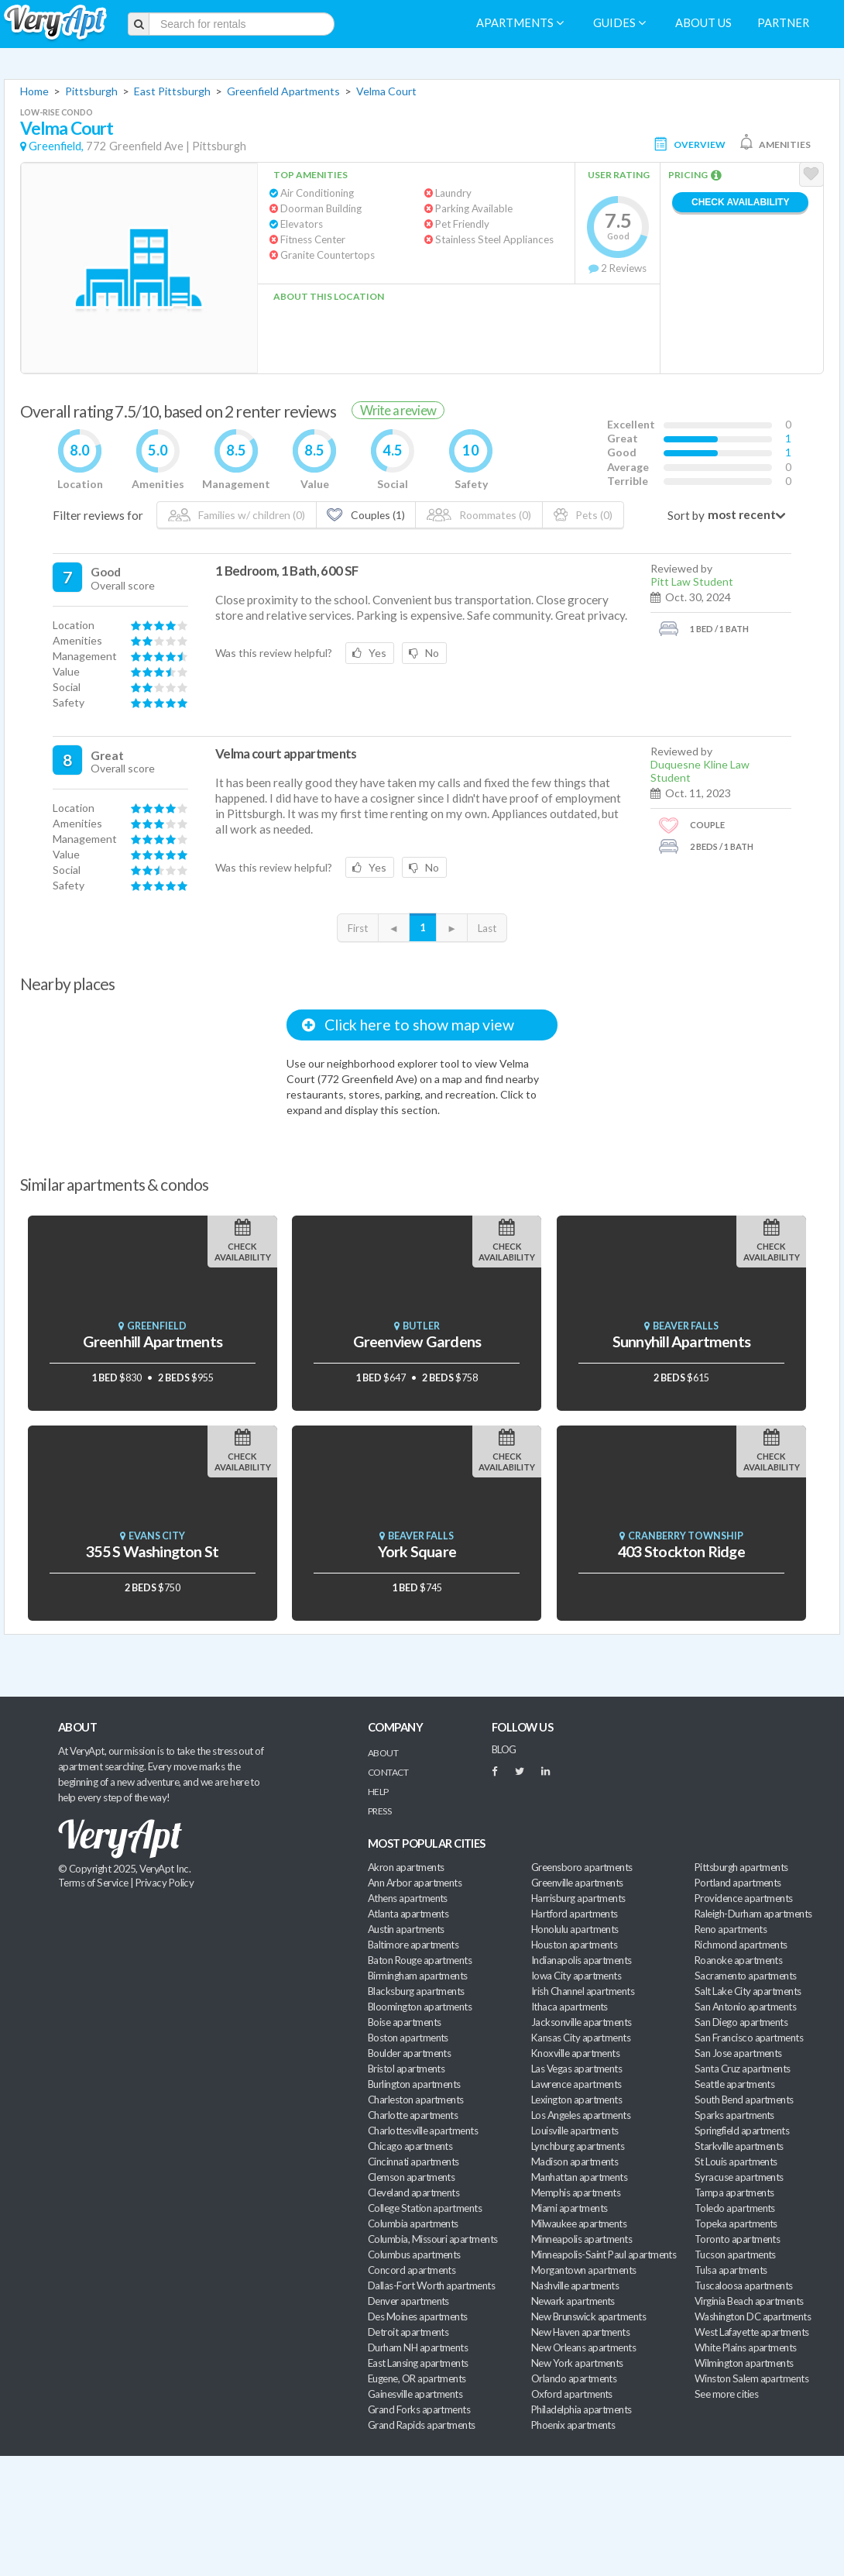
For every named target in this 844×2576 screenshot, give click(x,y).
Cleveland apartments (413, 2192)
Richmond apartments (741, 1944)
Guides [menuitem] (619, 22)
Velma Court (386, 91)
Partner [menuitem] (783, 22)
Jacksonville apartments (581, 2022)
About (383, 1753)
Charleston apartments (416, 2099)
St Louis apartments (736, 2161)
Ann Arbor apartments (414, 1882)
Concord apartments (411, 2270)
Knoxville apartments (575, 2053)
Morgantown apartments (583, 2270)
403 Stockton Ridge (681, 1551)
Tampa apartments (734, 2192)
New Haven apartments (580, 2332)
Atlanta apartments (408, 1913)
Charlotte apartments (413, 2115)
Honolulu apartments (575, 1929)
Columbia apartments (413, 2223)
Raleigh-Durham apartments (753, 1913)
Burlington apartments (414, 2084)
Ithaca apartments (569, 2006)
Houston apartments (574, 1944)
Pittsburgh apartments (741, 1867)
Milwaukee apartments (578, 2223)
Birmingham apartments (418, 1975)
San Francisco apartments (749, 2037)
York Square (417, 1551)
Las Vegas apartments (576, 2068)
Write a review (398, 410)
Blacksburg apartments (416, 1991)
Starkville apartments (739, 2146)
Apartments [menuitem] (520, 22)
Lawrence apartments (576, 2084)
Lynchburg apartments (577, 2146)
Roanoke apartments (738, 1960)
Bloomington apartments (420, 2006)
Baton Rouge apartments (420, 1960)
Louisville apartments (575, 2130)
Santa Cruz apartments (743, 2068)
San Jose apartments (738, 2053)
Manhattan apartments (579, 2177)
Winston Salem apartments (751, 2378)
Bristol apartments (406, 2068)
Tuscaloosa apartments (744, 2285)
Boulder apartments (409, 2053)
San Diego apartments (741, 2022)
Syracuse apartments (739, 2177)
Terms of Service (93, 1882)
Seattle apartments (734, 2084)
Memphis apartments (575, 2192)
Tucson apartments (735, 2254)
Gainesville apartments (415, 2394)
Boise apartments (404, 2022)
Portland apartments (738, 1882)
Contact (388, 1772)
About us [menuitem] (703, 22)
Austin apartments (406, 1929)
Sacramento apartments (746, 1975)
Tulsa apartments (731, 2270)
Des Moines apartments (418, 2316)
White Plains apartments (746, 2347)
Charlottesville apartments (423, 2130)
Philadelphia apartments (581, 2409)
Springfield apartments (742, 2130)
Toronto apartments (737, 2239)
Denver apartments (408, 2301)
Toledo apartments (735, 2208)
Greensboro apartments (582, 1867)
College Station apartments (425, 2208)
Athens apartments (408, 1898)
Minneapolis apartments (581, 2239)
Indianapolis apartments (581, 1960)
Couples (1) (365, 514)
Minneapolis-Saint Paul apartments (603, 2254)
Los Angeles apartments (580, 2115)
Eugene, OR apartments (417, 2378)
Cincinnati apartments (413, 2161)
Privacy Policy (165, 1882)
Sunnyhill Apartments (681, 1341)
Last (487, 928)
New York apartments (577, 2363)
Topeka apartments (736, 2223)
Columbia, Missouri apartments (433, 2239)
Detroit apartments (408, 2332)
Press (379, 1811)
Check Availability (740, 202)
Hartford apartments (574, 1913)
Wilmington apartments (744, 2363)
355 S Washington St (152, 1551)
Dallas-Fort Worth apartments (431, 2285)
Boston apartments (408, 2037)
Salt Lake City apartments (748, 1991)
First (358, 928)
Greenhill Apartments (152, 1341)
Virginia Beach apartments (749, 2301)
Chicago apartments (410, 2146)
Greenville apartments (577, 1882)
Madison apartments (574, 2161)
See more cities (726, 2394)
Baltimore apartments (413, 1944)
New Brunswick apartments (588, 2316)
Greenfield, (56, 146)
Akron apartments (406, 1867)
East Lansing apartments (418, 2363)
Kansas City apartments (580, 2037)
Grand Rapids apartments (421, 2425)
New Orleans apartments (583, 2347)
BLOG (504, 1749)
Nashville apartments (575, 2285)
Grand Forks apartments (419, 2409)
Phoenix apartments (573, 2425)
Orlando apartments (573, 2378)
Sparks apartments (734, 2115)
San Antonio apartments (745, 2006)
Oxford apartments (571, 2394)
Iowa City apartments (576, 1975)
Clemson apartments (411, 2177)
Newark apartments (573, 2301)
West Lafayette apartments (752, 2332)
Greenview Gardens (417, 1341)
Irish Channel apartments (582, 1991)
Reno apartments (731, 1929)
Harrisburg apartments (578, 1898)
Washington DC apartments (753, 2316)
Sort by (686, 515)
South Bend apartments (744, 2099)
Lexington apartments (576, 2099)
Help (378, 1791)
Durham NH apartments (418, 2347)
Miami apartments (569, 2208)
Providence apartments (744, 1898)
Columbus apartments (414, 2254)
